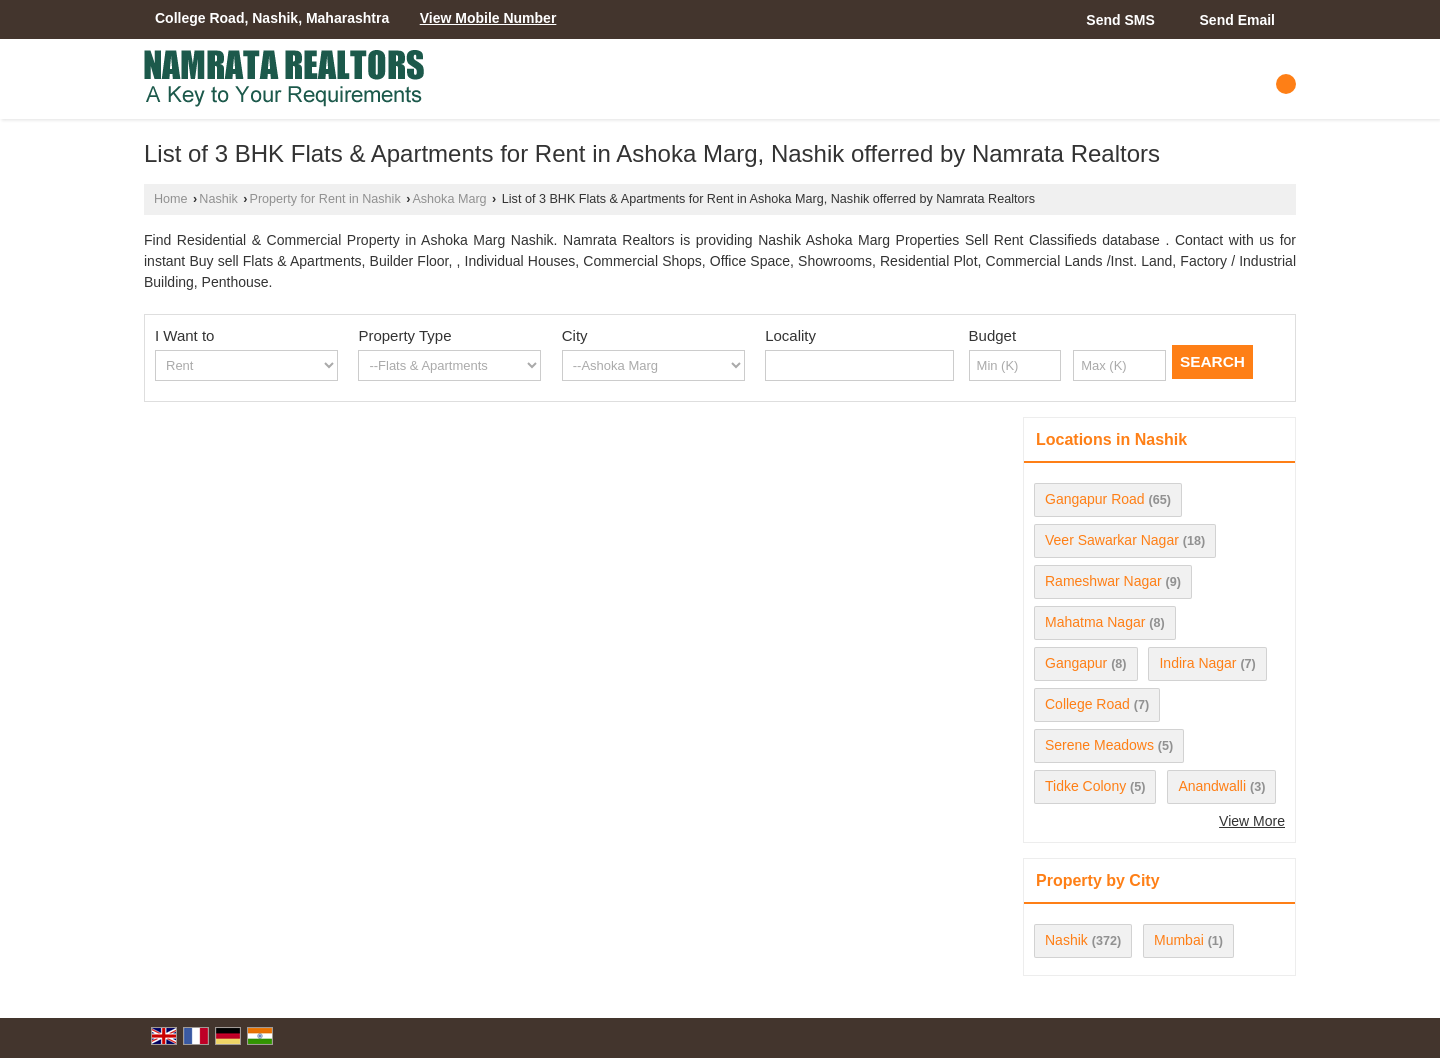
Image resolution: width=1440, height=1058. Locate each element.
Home (171, 199)
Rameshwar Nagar (1103, 581)
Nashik (218, 199)
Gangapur (1076, 663)
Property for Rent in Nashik (325, 199)
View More (1252, 821)
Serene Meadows (1099, 745)
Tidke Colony (1085, 786)
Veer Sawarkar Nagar (1112, 540)
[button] (488, 18)
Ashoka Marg (449, 199)
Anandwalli (1212, 786)
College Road (1087, 704)
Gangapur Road (1095, 499)
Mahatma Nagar (1095, 622)
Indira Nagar (1197, 663)
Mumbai (1179, 940)
